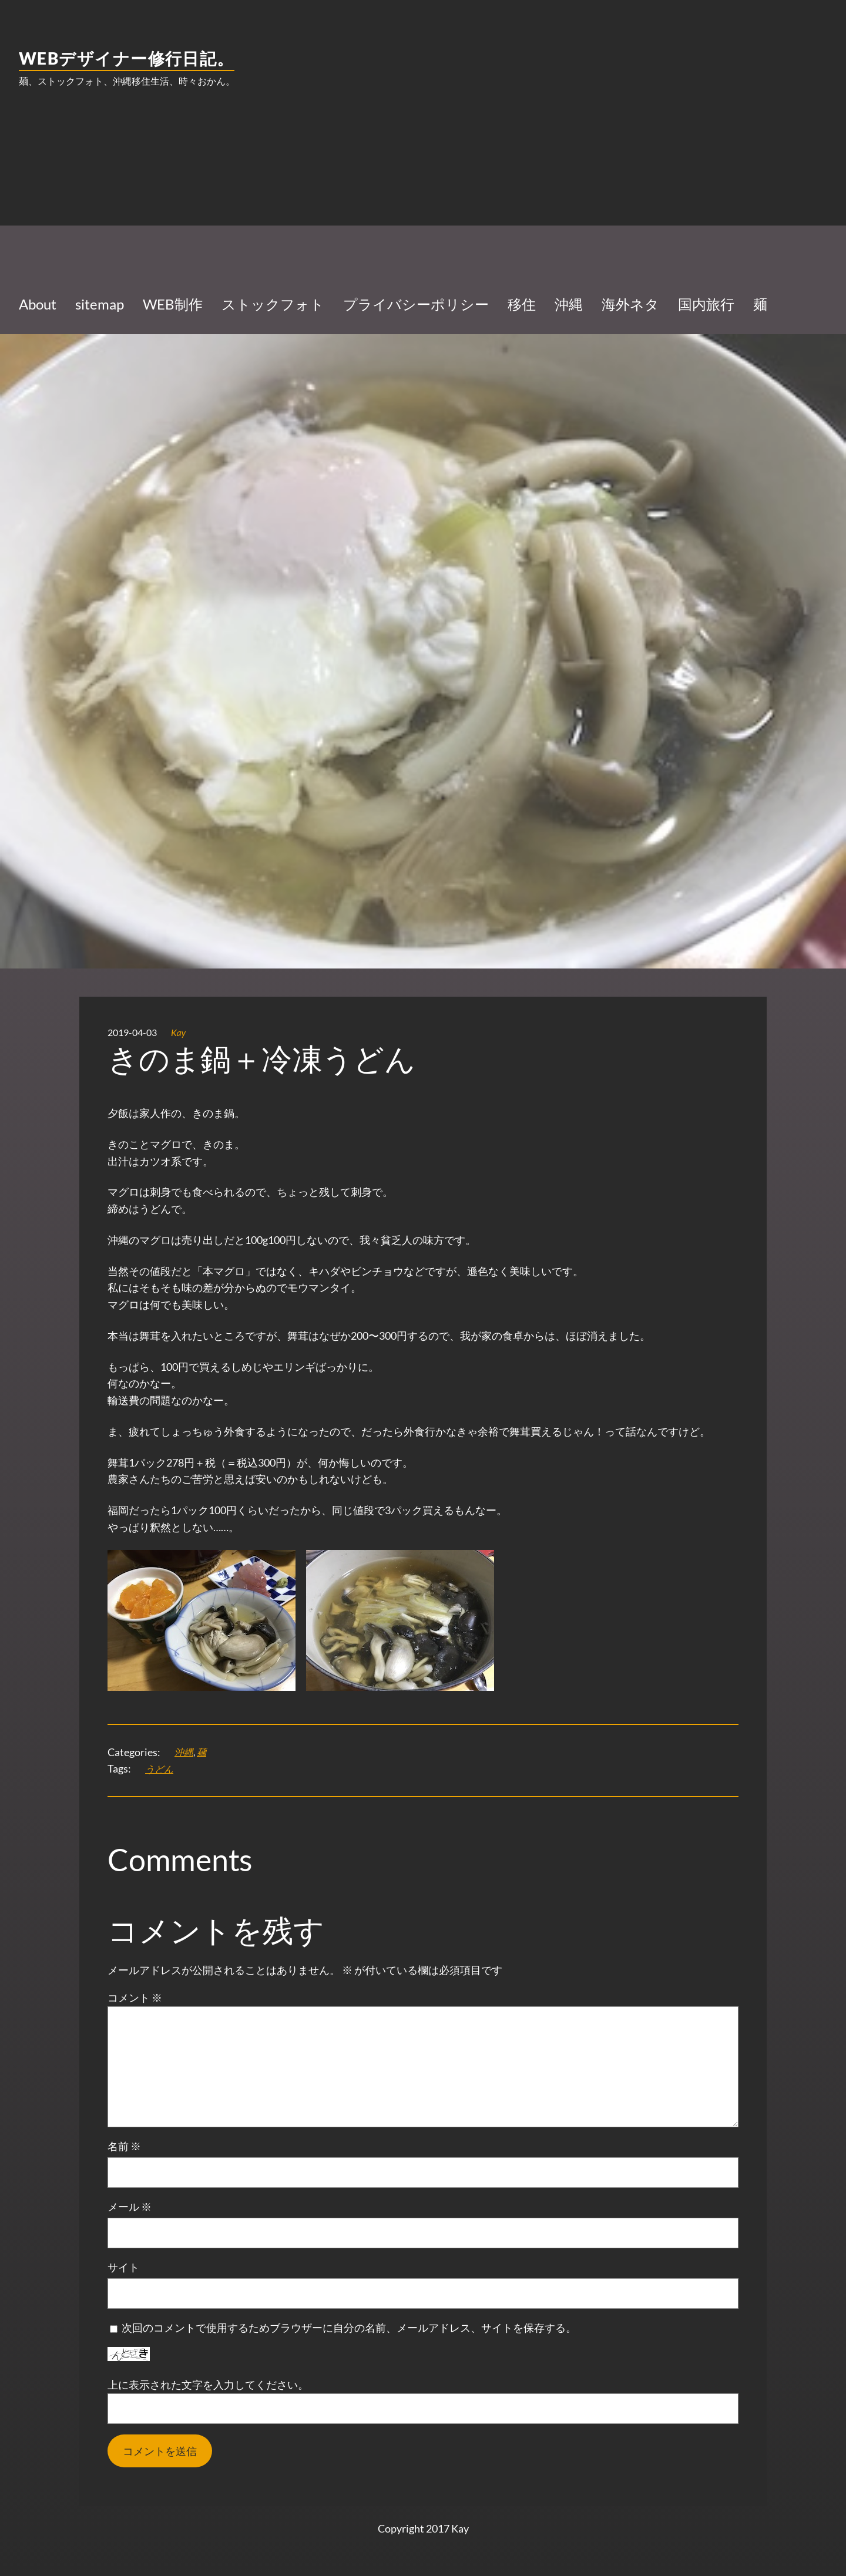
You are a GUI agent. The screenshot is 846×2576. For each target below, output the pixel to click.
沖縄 (183, 1751)
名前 (124, 2146)
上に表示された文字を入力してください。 (208, 2384)
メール (130, 2206)
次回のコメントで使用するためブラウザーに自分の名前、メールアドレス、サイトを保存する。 (349, 2327)
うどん (159, 1768)
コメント (135, 1997)
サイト (123, 2267)
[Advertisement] (423, 191)
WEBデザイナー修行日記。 (126, 58)
